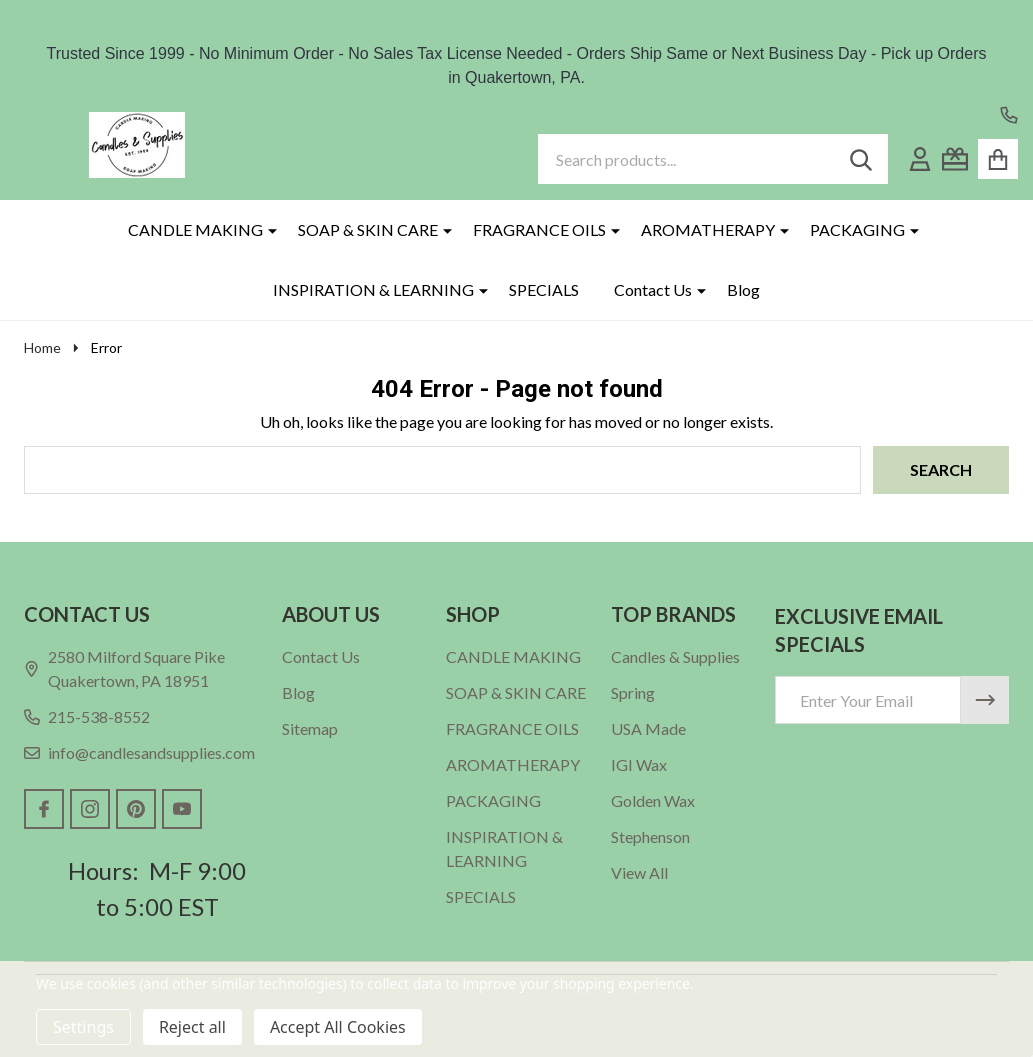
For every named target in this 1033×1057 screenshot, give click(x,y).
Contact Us (653, 289)
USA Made (648, 728)
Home (42, 347)
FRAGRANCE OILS (539, 229)
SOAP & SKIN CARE (368, 229)
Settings (83, 1027)
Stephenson (650, 836)
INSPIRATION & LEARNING (373, 289)
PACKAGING (857, 229)
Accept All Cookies (338, 1027)
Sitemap (310, 728)
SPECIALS (544, 289)
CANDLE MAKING (195, 229)
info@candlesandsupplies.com (139, 752)
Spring (633, 692)
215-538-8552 (87, 716)
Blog (743, 289)
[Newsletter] (985, 700)
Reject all (192, 1027)
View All (639, 872)
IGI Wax (639, 764)
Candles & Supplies (675, 656)
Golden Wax (653, 800)
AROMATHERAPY (708, 229)
